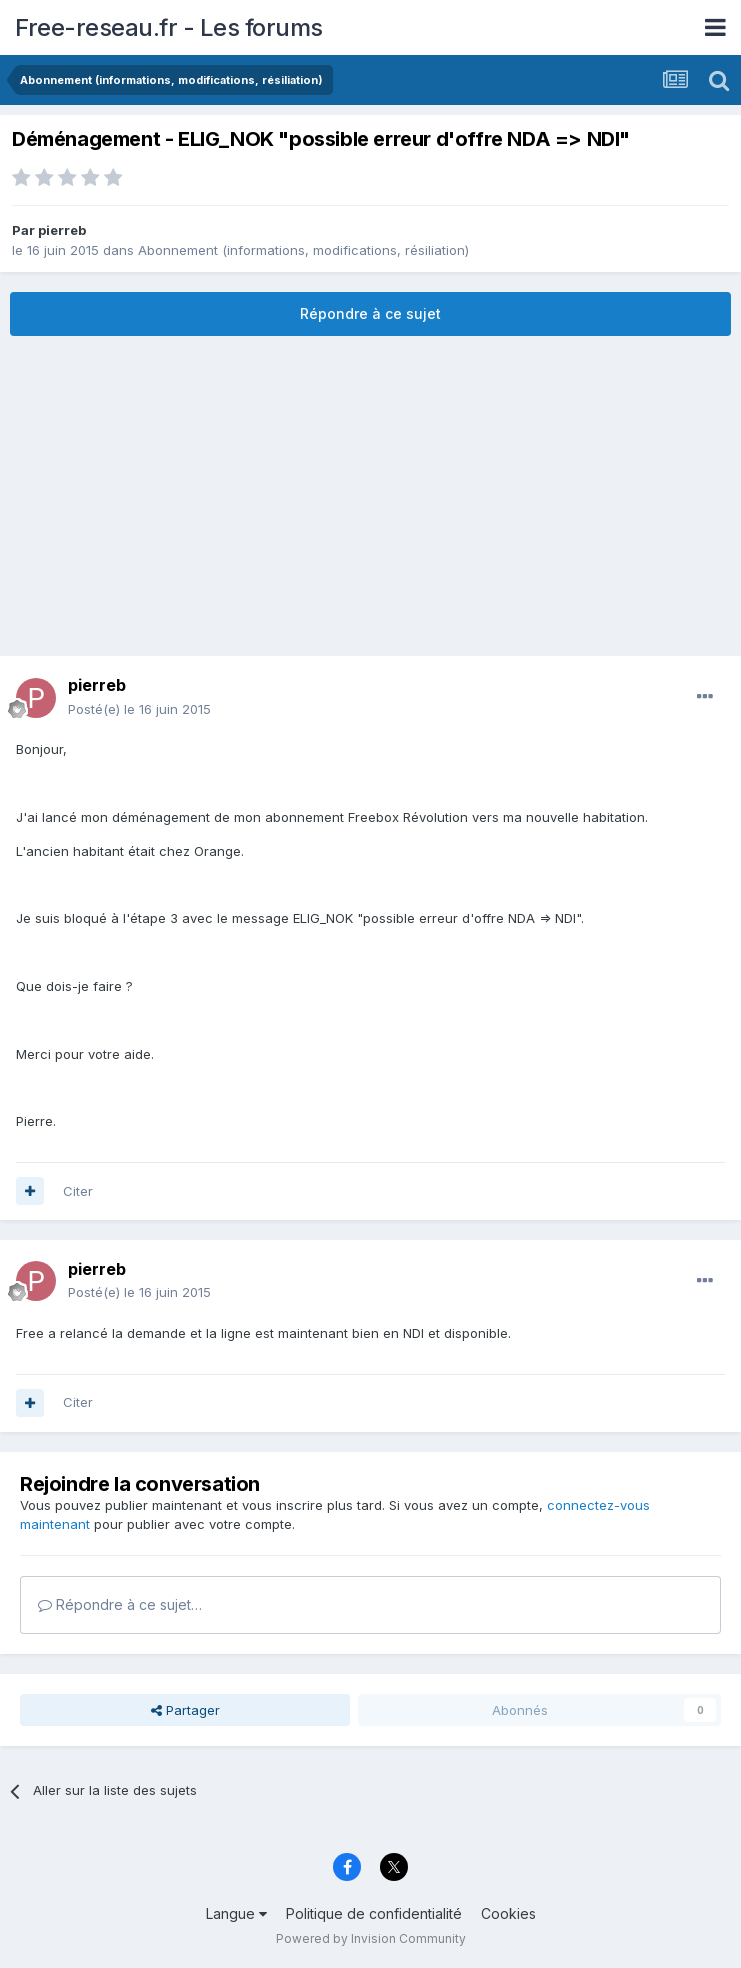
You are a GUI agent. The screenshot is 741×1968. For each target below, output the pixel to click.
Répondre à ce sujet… (120, 1604)
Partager (185, 1710)
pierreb (62, 230)
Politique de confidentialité (374, 1913)
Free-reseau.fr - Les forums (169, 27)
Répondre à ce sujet (370, 313)
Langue (236, 1913)
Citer (78, 1191)
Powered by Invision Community (371, 1938)
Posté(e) (139, 709)
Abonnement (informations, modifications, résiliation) (303, 250)
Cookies (508, 1913)
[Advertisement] (371, 496)
